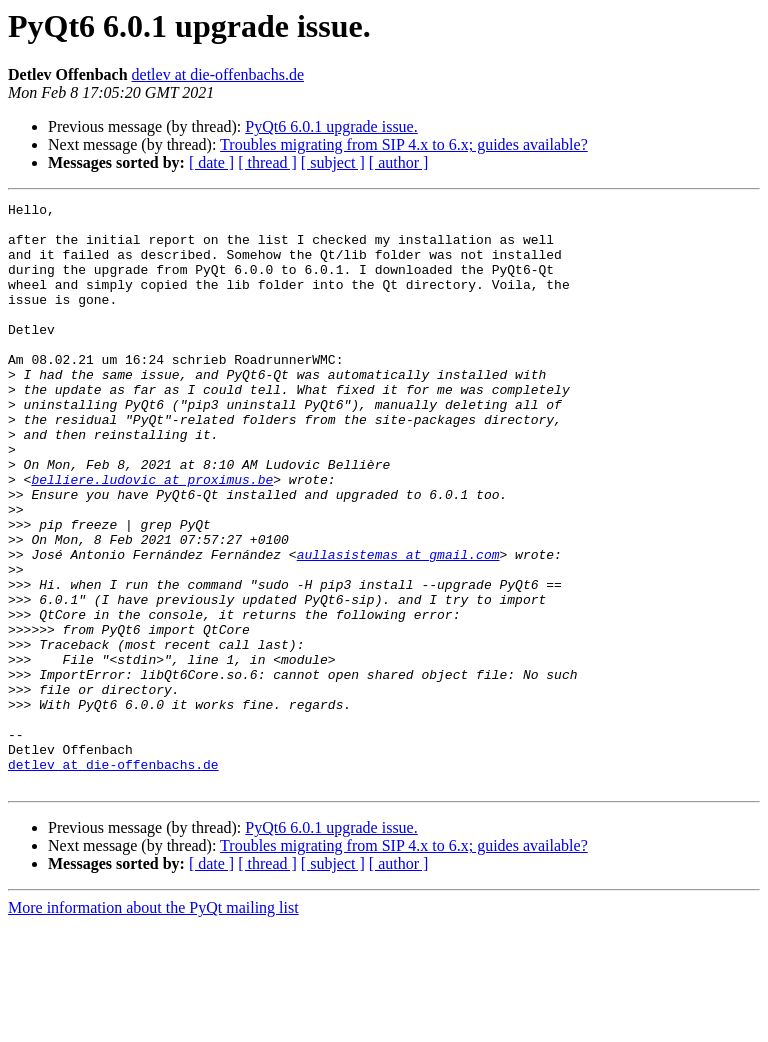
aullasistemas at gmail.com (398, 626)
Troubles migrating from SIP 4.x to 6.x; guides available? (404, 144)
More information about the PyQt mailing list (153, 1024)
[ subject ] (333, 162)
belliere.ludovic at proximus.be (152, 536)
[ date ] (211, 162)
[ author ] (399, 162)
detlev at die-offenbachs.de (218, 74)
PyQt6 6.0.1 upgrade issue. (331, 126)
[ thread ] (267, 162)
